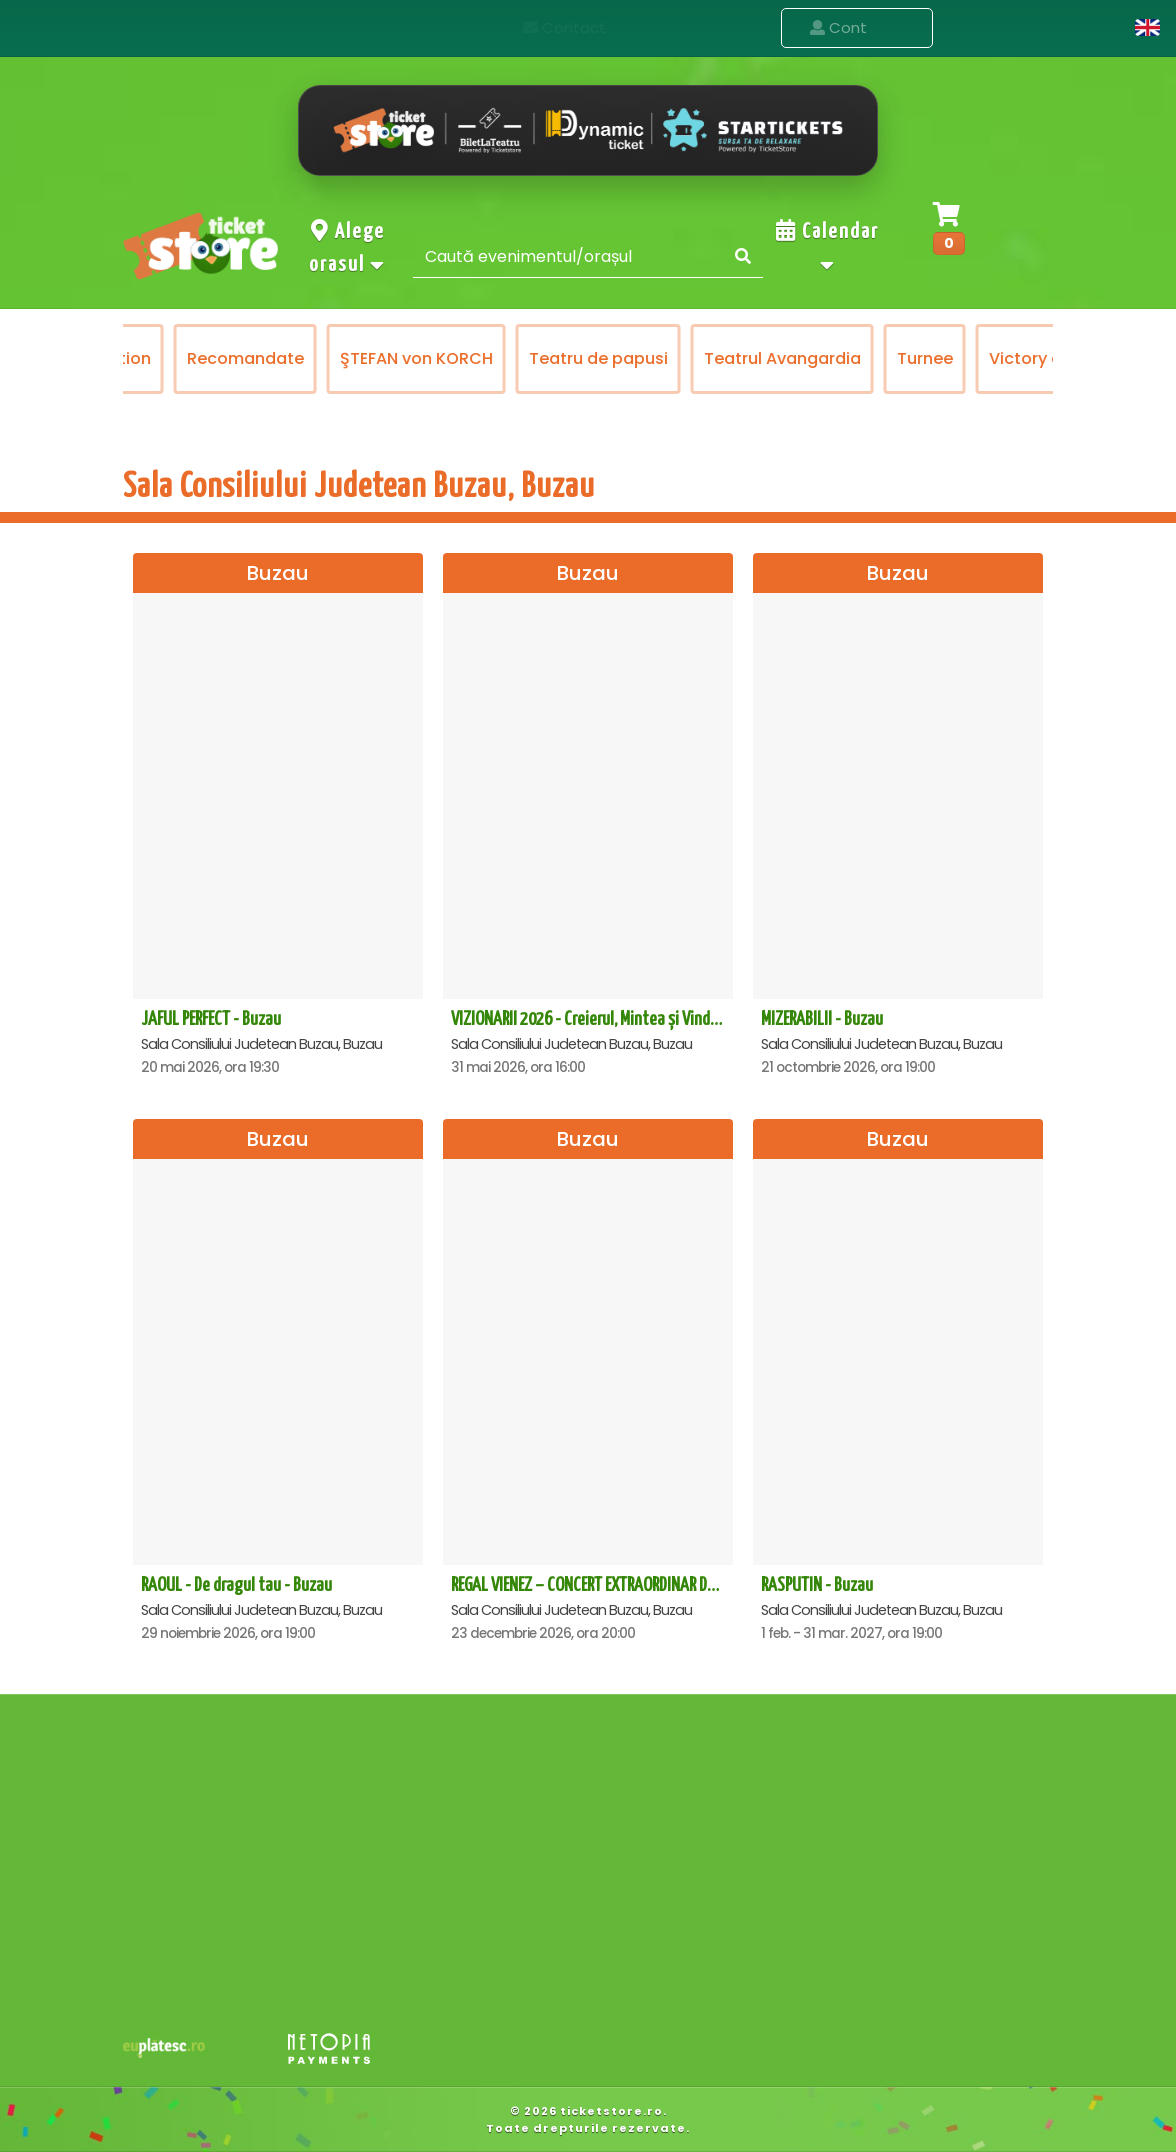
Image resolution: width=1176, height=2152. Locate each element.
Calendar (827, 247)
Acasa (729, 27)
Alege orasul (347, 247)
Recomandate (315, 358)
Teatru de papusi (668, 358)
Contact (992, 27)
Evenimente (857, 28)
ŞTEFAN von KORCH (486, 358)
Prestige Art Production (127, 358)
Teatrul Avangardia (852, 358)
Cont (1088, 27)
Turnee (995, 358)
